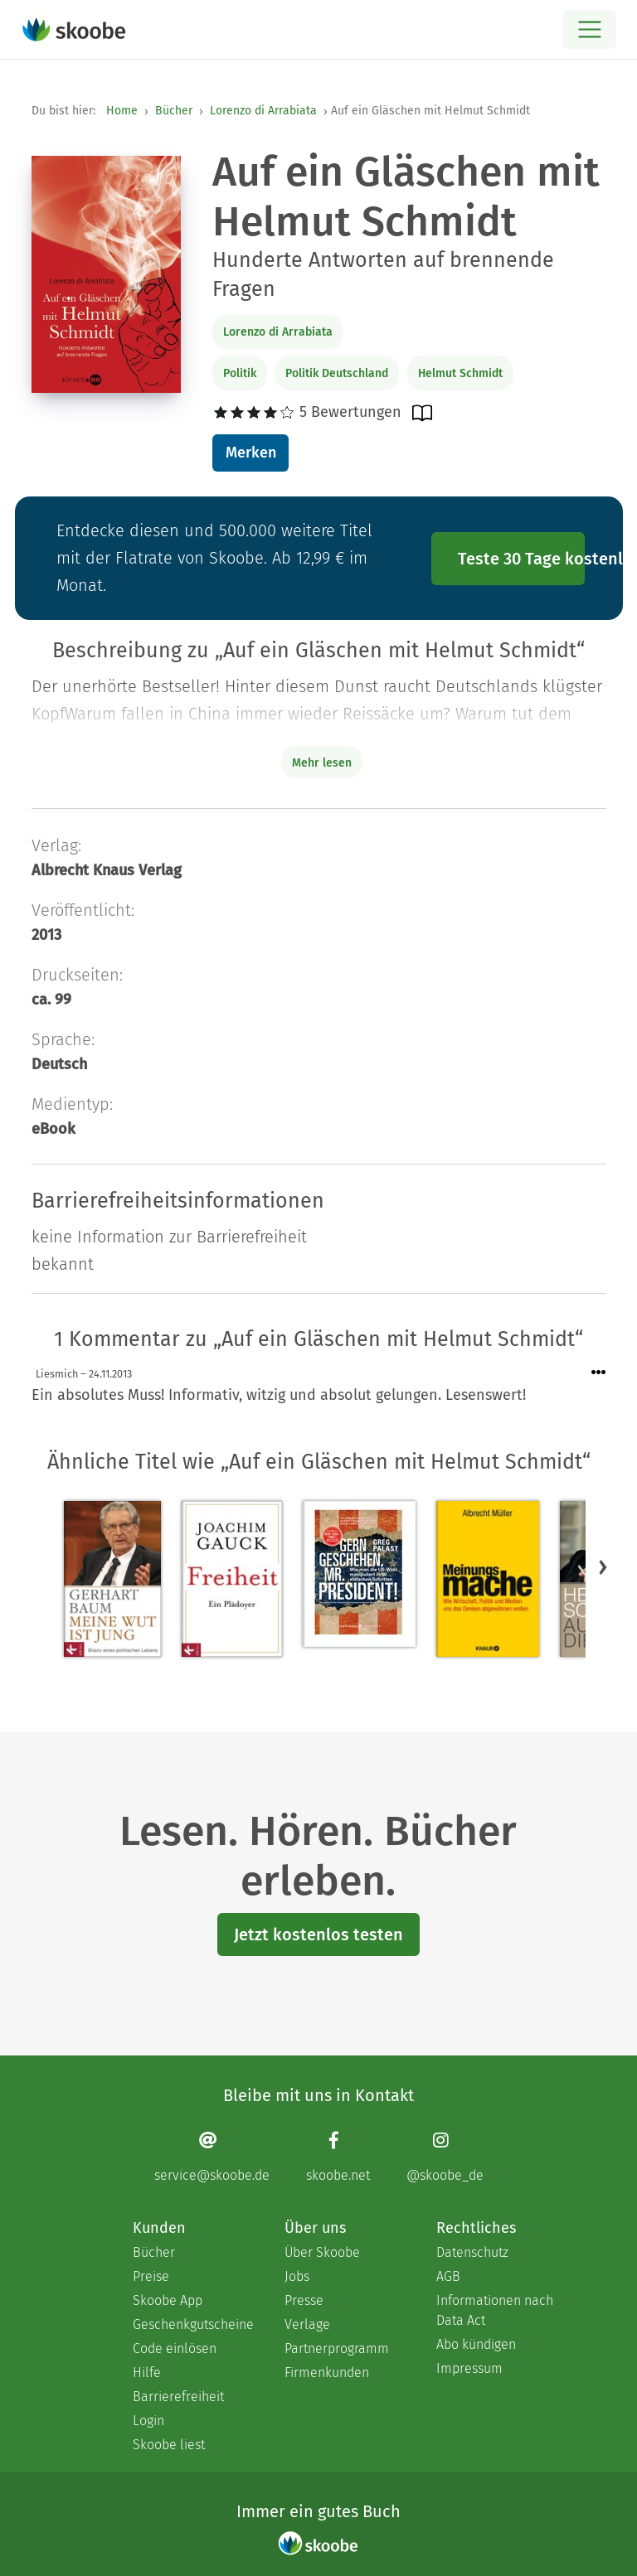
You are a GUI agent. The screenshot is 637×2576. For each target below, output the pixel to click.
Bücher (173, 111)
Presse (303, 2300)
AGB (448, 2276)
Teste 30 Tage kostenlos (522, 559)
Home (122, 111)
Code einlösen (174, 2348)
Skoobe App (167, 2300)
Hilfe (147, 2372)
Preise (151, 2276)
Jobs (296, 2276)
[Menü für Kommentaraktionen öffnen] (598, 1373)
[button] (603, 1567)
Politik (239, 373)
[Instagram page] (445, 2157)
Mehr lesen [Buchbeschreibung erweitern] (322, 763)
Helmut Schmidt (460, 373)
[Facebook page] (338, 2157)
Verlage (307, 2324)
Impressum (469, 2368)
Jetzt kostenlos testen (318, 1934)
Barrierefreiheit (178, 2396)
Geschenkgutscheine (192, 2324)
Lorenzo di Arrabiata (263, 111)
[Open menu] (589, 29)
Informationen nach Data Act (494, 2310)
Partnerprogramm (336, 2348)
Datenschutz (472, 2252)
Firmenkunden (326, 2372)
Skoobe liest (169, 2445)
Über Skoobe (322, 2252)
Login (148, 2420)
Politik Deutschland (336, 373)
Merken (251, 452)
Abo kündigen (476, 2344)
